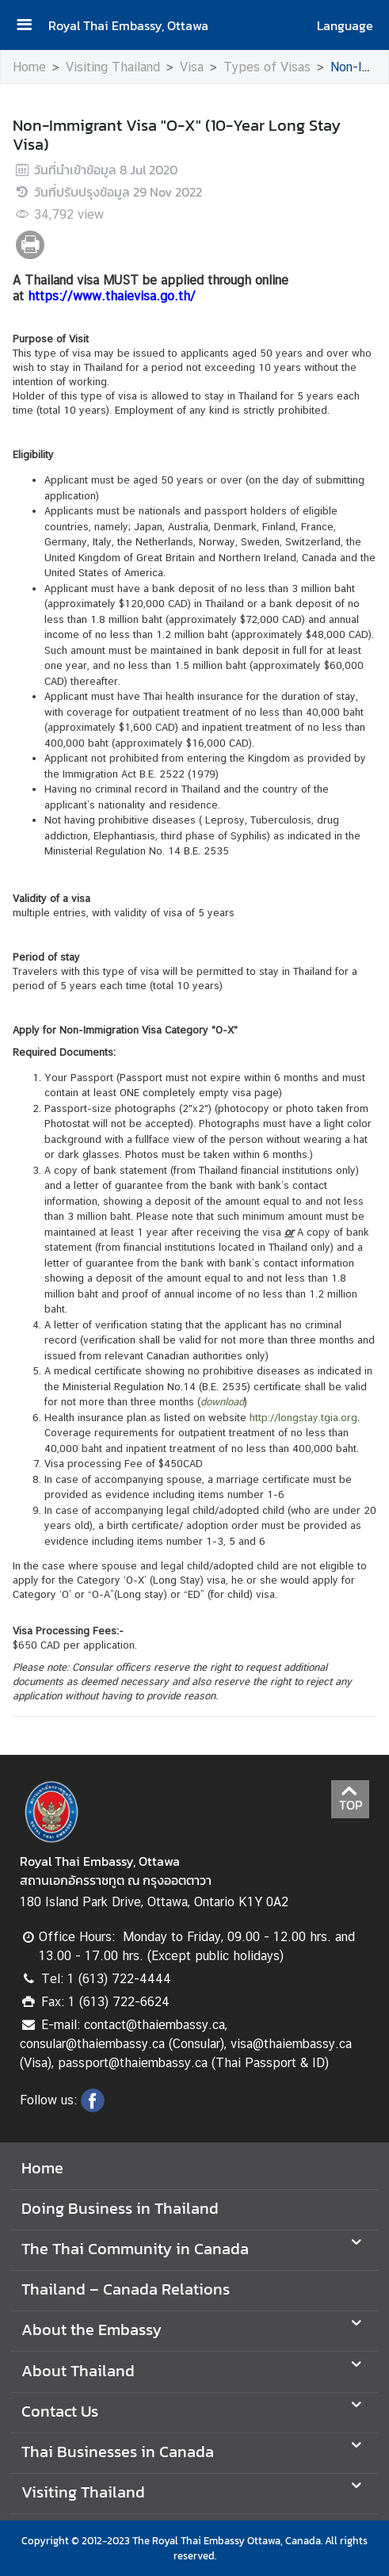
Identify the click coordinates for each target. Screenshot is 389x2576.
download (222, 1402)
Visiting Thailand (113, 67)
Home (29, 67)
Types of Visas (267, 67)
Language (345, 25)
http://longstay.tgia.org (303, 1418)
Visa (192, 67)
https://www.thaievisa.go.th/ (112, 296)
